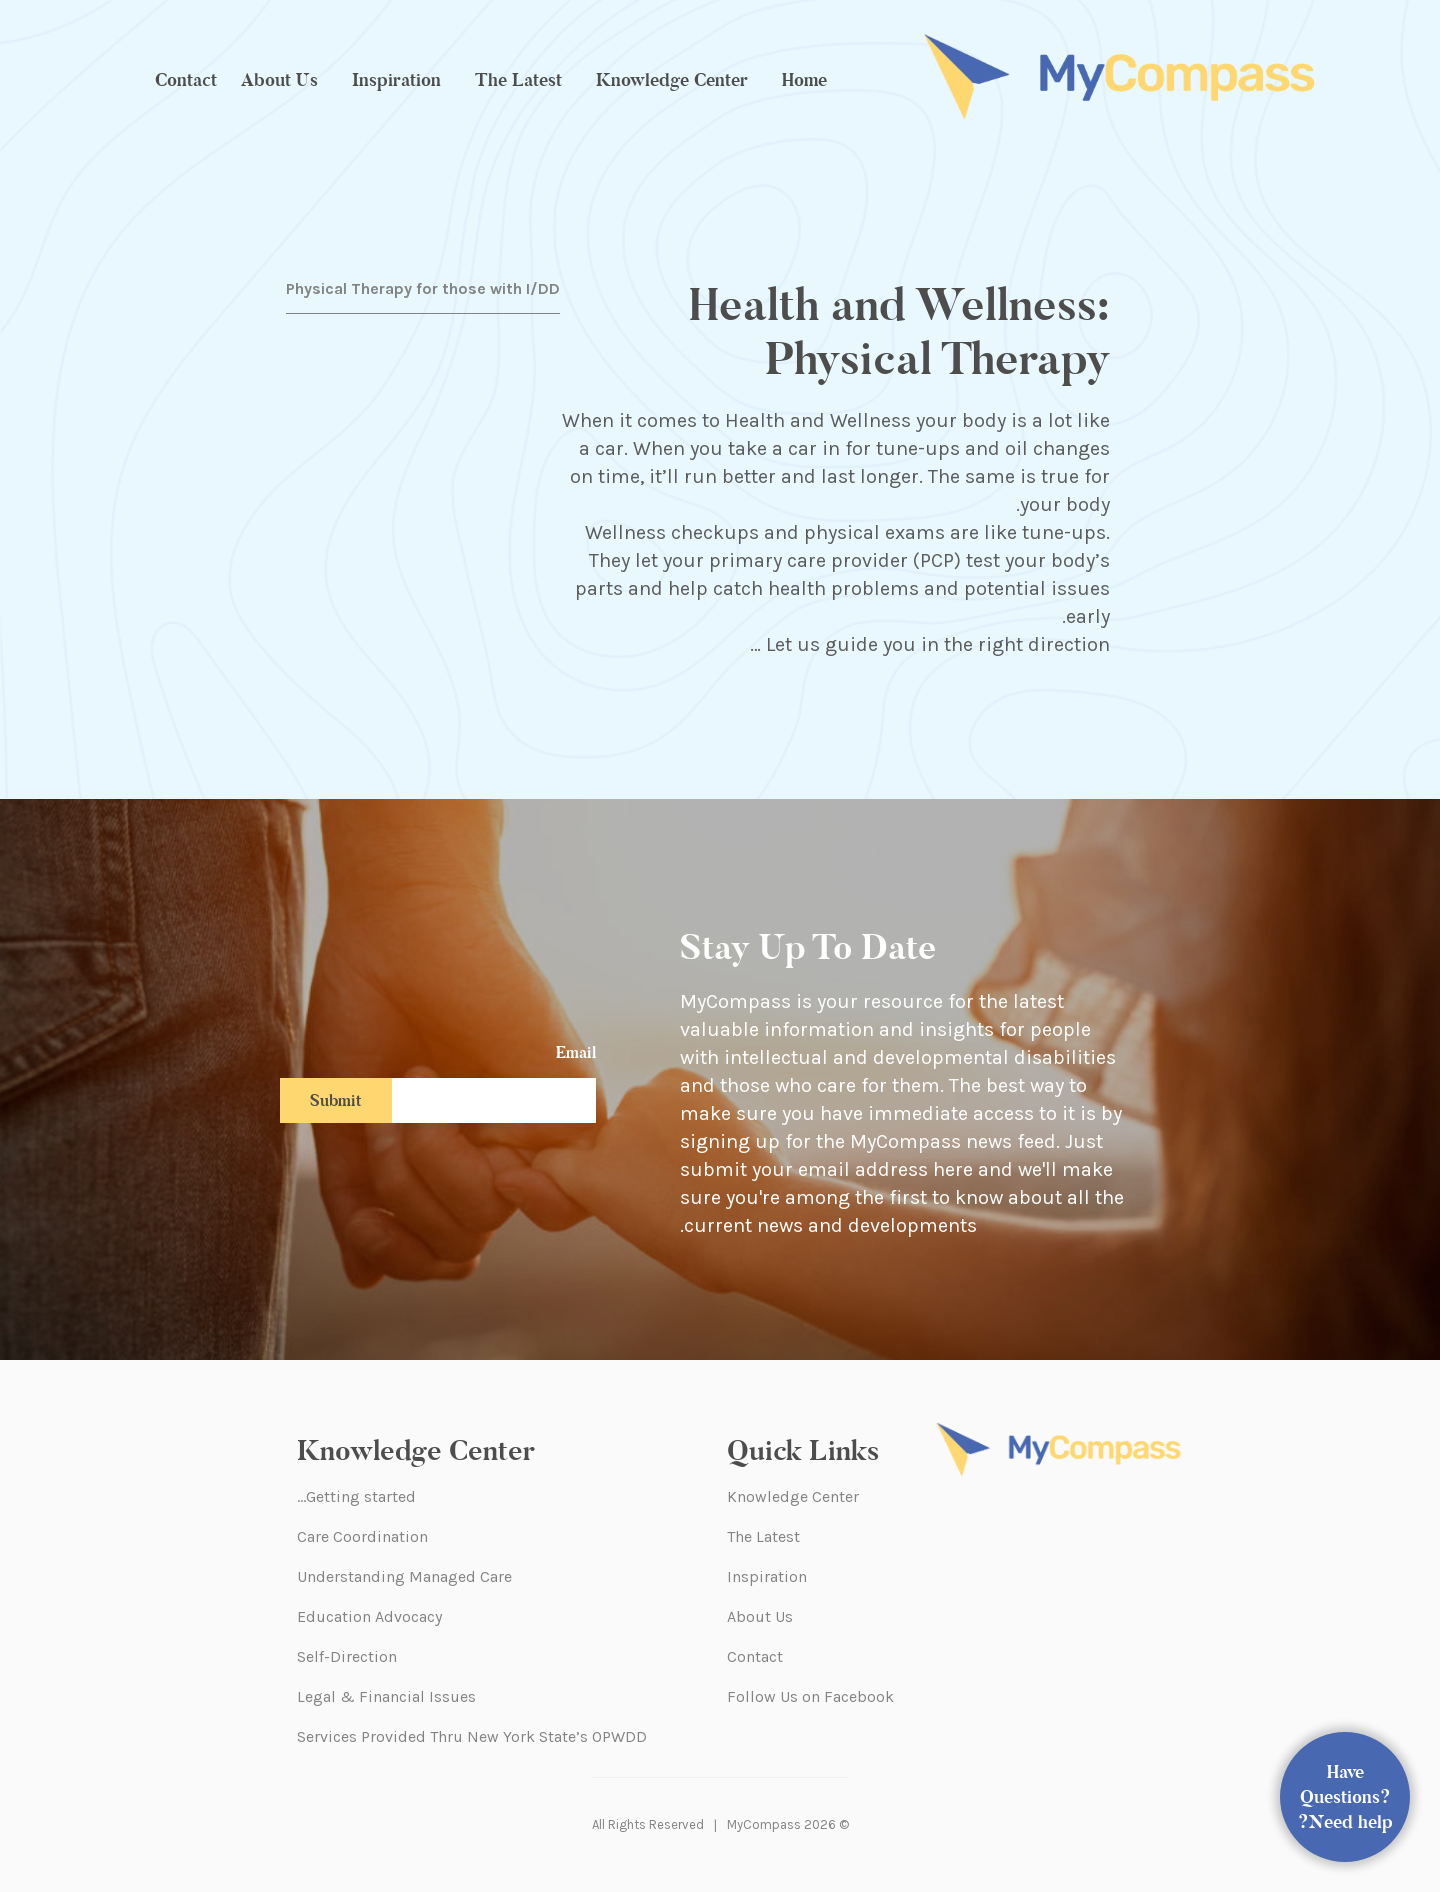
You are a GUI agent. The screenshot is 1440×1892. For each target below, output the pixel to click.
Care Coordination (362, 1536)
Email (576, 1052)
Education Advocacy (369, 1616)
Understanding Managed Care (404, 1576)
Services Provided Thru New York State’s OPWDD (472, 1736)
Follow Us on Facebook (810, 1696)
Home (804, 80)
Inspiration (396, 80)
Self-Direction (347, 1656)
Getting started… (356, 1496)
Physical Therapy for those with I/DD (423, 288)
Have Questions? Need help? (1345, 1797)
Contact (186, 80)
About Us (279, 80)
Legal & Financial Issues (386, 1696)
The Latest (518, 80)
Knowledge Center (672, 80)
